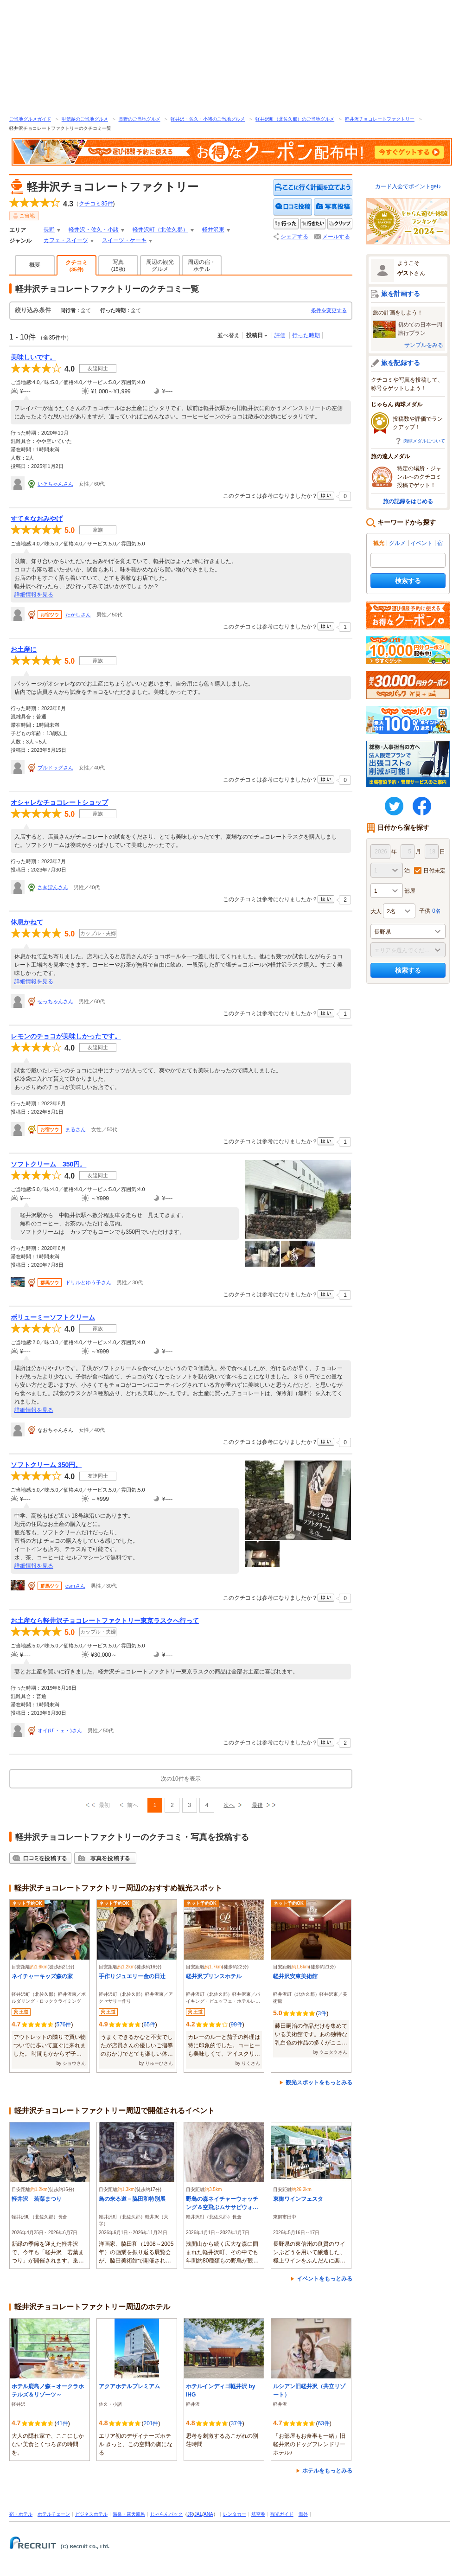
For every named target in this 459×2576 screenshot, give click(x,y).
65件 (149, 2024)
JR (190, 2514)
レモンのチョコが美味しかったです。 (66, 1036)
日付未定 (434, 870)
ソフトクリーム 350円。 (48, 1164)
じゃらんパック (166, 2514)
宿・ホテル (20, 2514)
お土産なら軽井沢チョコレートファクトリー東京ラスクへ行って (105, 1620)
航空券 (258, 2514)
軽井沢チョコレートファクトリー (379, 119)
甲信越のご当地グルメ (85, 119)
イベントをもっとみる (324, 2278)
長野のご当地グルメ (139, 119)
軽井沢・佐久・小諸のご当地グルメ (208, 119)
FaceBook (422, 806)
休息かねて (27, 922)
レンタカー (234, 2514)
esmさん (75, 1586)
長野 (49, 229)
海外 (303, 2514)
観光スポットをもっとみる (319, 2082)
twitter (394, 806)
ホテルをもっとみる (327, 2470)
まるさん (75, 1129)
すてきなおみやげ (37, 518)
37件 (236, 2423)
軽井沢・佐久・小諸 (94, 229)
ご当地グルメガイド (30, 119)
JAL (198, 2514)
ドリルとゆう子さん (88, 1282)
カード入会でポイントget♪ (408, 186)
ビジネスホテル (91, 2514)
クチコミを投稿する (293, 207)
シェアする (294, 236)
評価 (280, 335)
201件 (150, 2423)
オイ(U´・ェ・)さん (60, 1730)
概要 (34, 265)
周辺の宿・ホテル (202, 265)
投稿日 (254, 335)
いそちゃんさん (55, 484)
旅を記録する (400, 362)
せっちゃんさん (55, 1001)
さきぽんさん (53, 887)
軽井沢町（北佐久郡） (160, 229)
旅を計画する (400, 293)
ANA (208, 2514)
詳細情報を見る (33, 594)
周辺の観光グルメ (160, 265)
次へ (229, 1805)
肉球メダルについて (424, 440)
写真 (118, 265)
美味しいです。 (33, 357)
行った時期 (306, 335)
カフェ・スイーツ (66, 240)
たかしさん (78, 614)
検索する (408, 580)
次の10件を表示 (180, 1778)
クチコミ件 (96, 203)
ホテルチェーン (54, 2514)
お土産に (24, 649)
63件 (323, 2423)
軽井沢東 (213, 229)
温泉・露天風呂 (129, 2514)
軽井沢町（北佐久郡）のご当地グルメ (294, 119)
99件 (236, 2024)
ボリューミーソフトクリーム (53, 1317)
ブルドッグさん (55, 767)
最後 (257, 1805)
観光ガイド (281, 2514)
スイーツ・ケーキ (124, 240)
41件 (62, 2423)
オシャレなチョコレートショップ (59, 802)
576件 (63, 2024)
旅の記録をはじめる (408, 501)
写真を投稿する (333, 207)
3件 (322, 2013)
